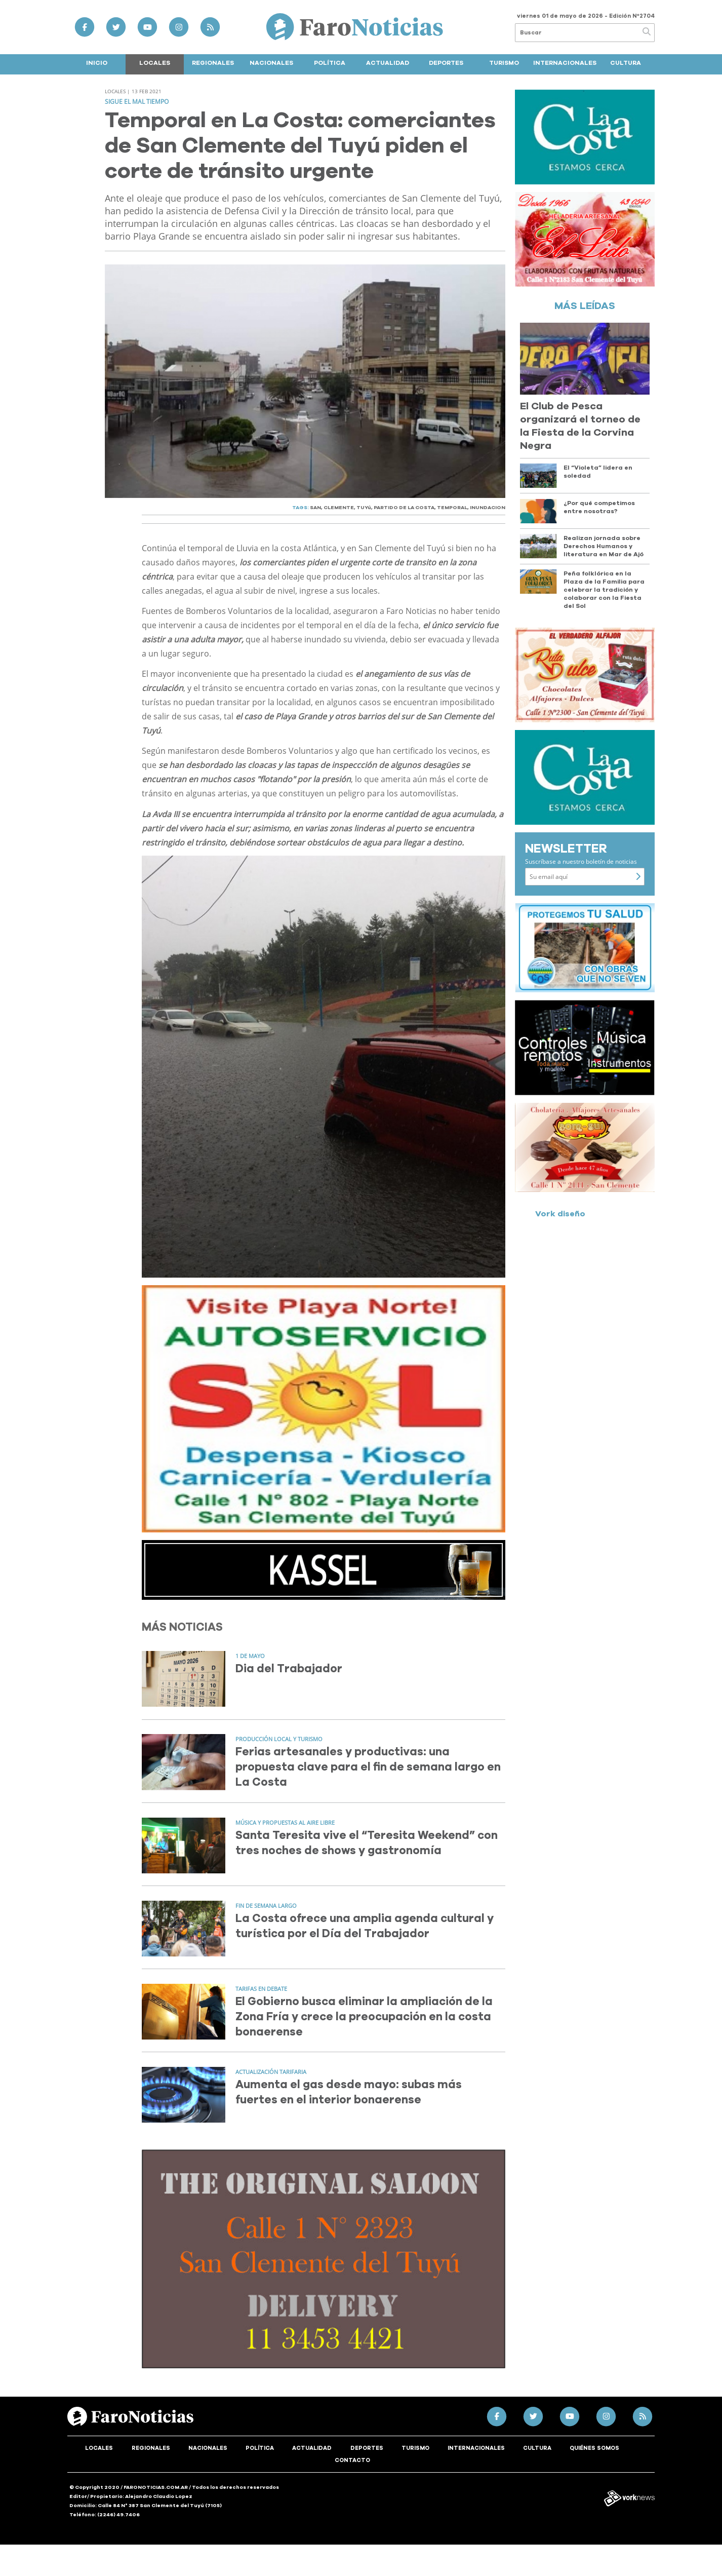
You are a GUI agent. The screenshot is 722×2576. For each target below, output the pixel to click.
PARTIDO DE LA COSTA (404, 507)
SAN (315, 507)
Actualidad (387, 63)
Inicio (96, 63)
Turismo (504, 63)
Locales (154, 63)
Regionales (213, 63)
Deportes (446, 63)
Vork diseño (560, 1214)
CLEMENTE (339, 507)
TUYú (363, 507)
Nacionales (271, 63)
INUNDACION (487, 507)
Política (329, 63)
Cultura (625, 63)
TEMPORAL (452, 507)
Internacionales (564, 63)
